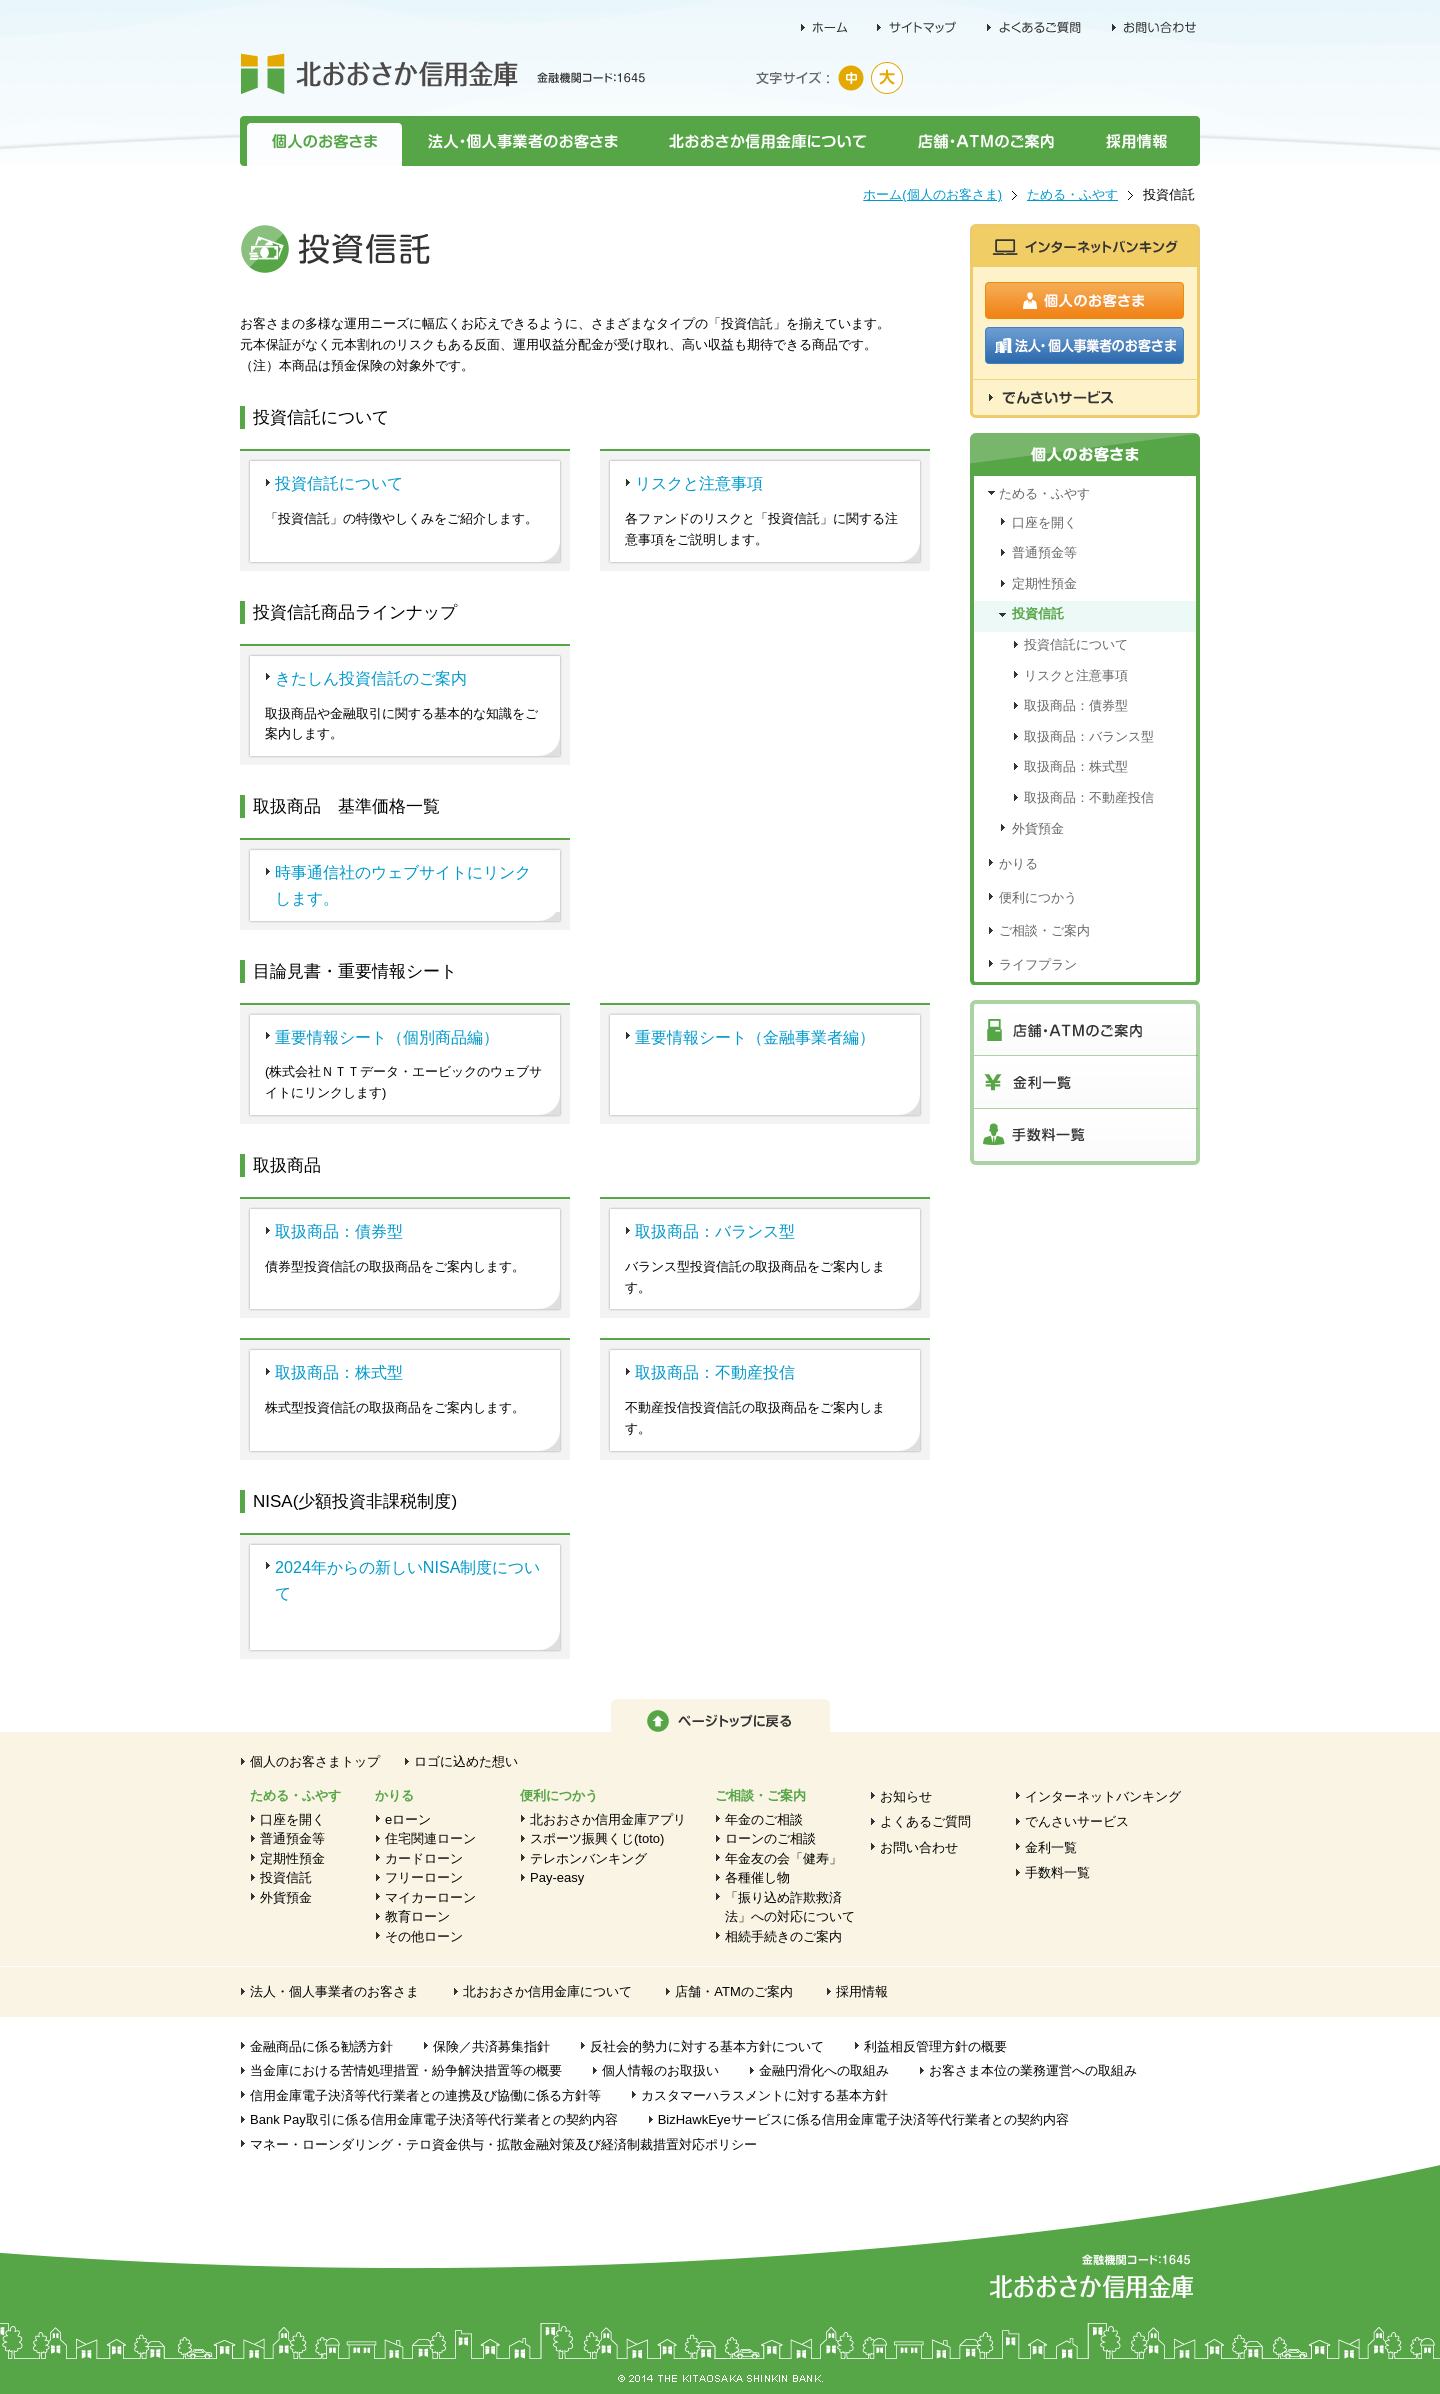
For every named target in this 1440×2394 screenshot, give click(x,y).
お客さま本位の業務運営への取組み (1033, 2070)
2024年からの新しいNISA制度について (407, 1580)
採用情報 (1140, 141)
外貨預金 (1038, 828)
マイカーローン (430, 1897)
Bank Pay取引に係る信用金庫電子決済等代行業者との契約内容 (434, 2119)
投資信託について (339, 483)
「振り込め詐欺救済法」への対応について (790, 1907)
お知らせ (906, 1796)
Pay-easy (557, 1877)
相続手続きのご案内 (783, 1936)
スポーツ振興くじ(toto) (597, 1838)
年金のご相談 (764, 1819)
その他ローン (424, 1936)
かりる (1018, 863)
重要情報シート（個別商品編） (387, 1037)
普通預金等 (1044, 552)
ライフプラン (1038, 964)
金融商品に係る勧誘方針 (321, 2046)
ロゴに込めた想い (466, 1761)
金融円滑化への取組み (824, 2070)
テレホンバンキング (588, 1858)
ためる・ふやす (1072, 194)
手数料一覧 (1057, 1872)
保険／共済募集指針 (491, 2046)
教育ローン (417, 1916)
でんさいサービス (1077, 1821)
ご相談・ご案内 (1044, 930)
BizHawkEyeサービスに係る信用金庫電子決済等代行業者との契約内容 (863, 2119)
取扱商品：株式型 (339, 1372)
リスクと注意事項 (699, 483)
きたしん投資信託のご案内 (371, 678)
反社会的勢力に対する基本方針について (707, 2046)
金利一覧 (1051, 1847)
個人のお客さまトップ (315, 1761)
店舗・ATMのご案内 (986, 141)
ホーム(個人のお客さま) (932, 194)
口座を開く (1044, 522)
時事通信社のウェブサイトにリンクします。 (403, 885)
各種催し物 (757, 1877)
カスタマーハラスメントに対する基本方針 (764, 2095)
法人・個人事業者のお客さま (522, 141)
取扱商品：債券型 (339, 1231)
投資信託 (1038, 613)
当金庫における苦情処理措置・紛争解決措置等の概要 (406, 2070)
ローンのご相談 (770, 1838)
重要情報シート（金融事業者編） (755, 1037)
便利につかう (1038, 897)
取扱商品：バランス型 (715, 1231)
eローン (408, 1819)
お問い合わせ (919, 1847)
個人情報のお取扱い (660, 2070)
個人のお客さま (321, 141)
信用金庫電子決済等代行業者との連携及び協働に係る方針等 (425, 2095)
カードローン (424, 1858)
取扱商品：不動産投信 (715, 1372)
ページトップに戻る (720, 1715)
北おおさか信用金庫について (767, 141)
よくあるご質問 (925, 1821)
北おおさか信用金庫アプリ (608, 1819)
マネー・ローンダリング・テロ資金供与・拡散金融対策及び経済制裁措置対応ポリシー (503, 2144)
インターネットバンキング (1103, 1796)
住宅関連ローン (430, 1838)
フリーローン (424, 1877)
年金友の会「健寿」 (783, 1858)
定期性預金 (1044, 583)
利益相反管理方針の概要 (935, 2046)
